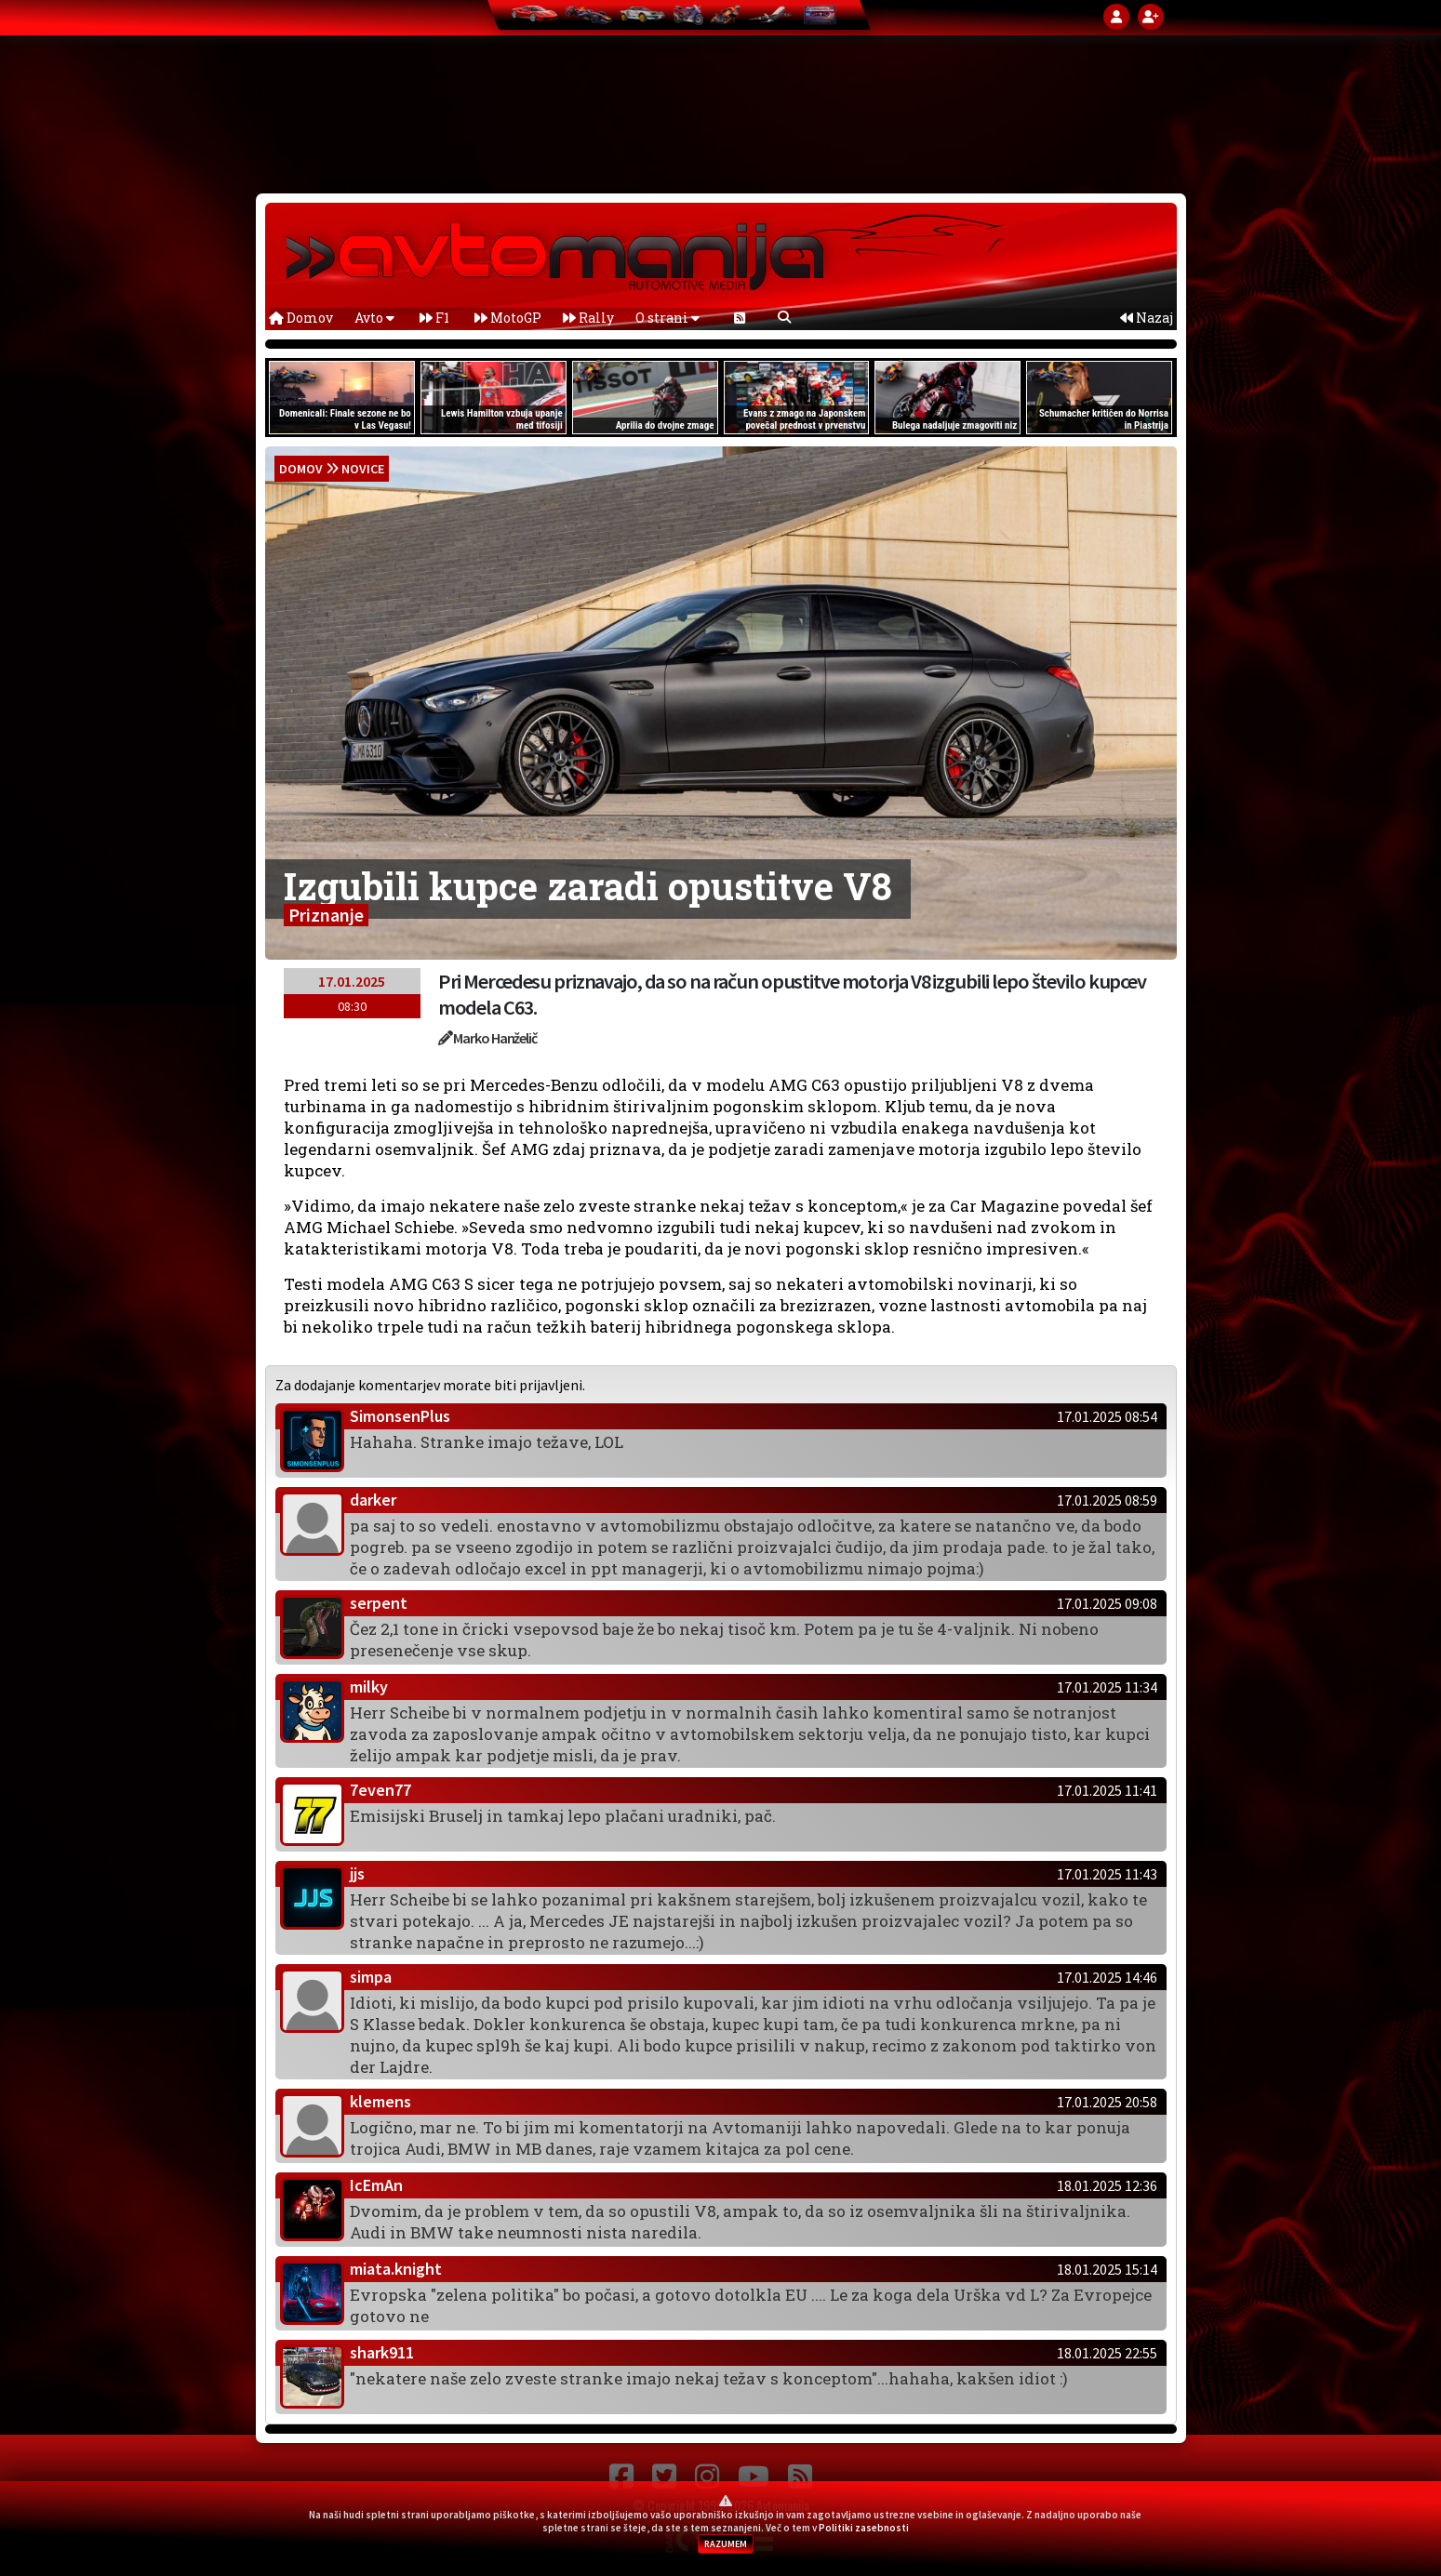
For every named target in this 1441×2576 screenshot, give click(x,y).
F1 (434, 317)
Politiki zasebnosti (864, 2527)
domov (301, 468)
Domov (301, 317)
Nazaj (1146, 317)
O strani (667, 317)
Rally (588, 317)
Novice (362, 468)
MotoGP (507, 317)
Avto (374, 317)
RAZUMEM (725, 2544)
